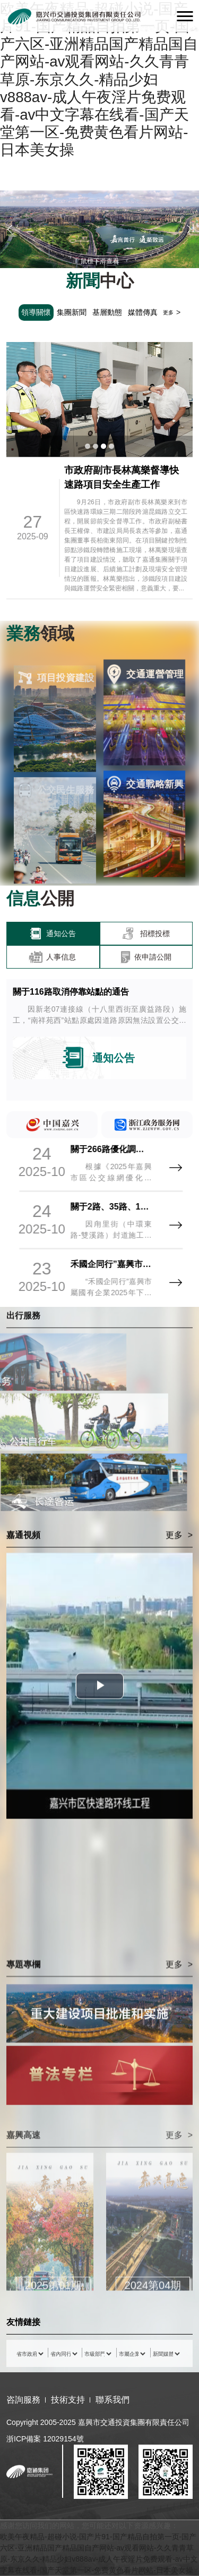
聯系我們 (112, 2399)
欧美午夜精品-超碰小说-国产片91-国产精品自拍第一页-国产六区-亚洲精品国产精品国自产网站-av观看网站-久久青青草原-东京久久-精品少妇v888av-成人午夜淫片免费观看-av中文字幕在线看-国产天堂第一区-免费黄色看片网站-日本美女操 (99, 79)
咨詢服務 (23, 2399)
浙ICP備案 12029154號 (45, 2439)
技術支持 (68, 2399)
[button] (10, 229)
